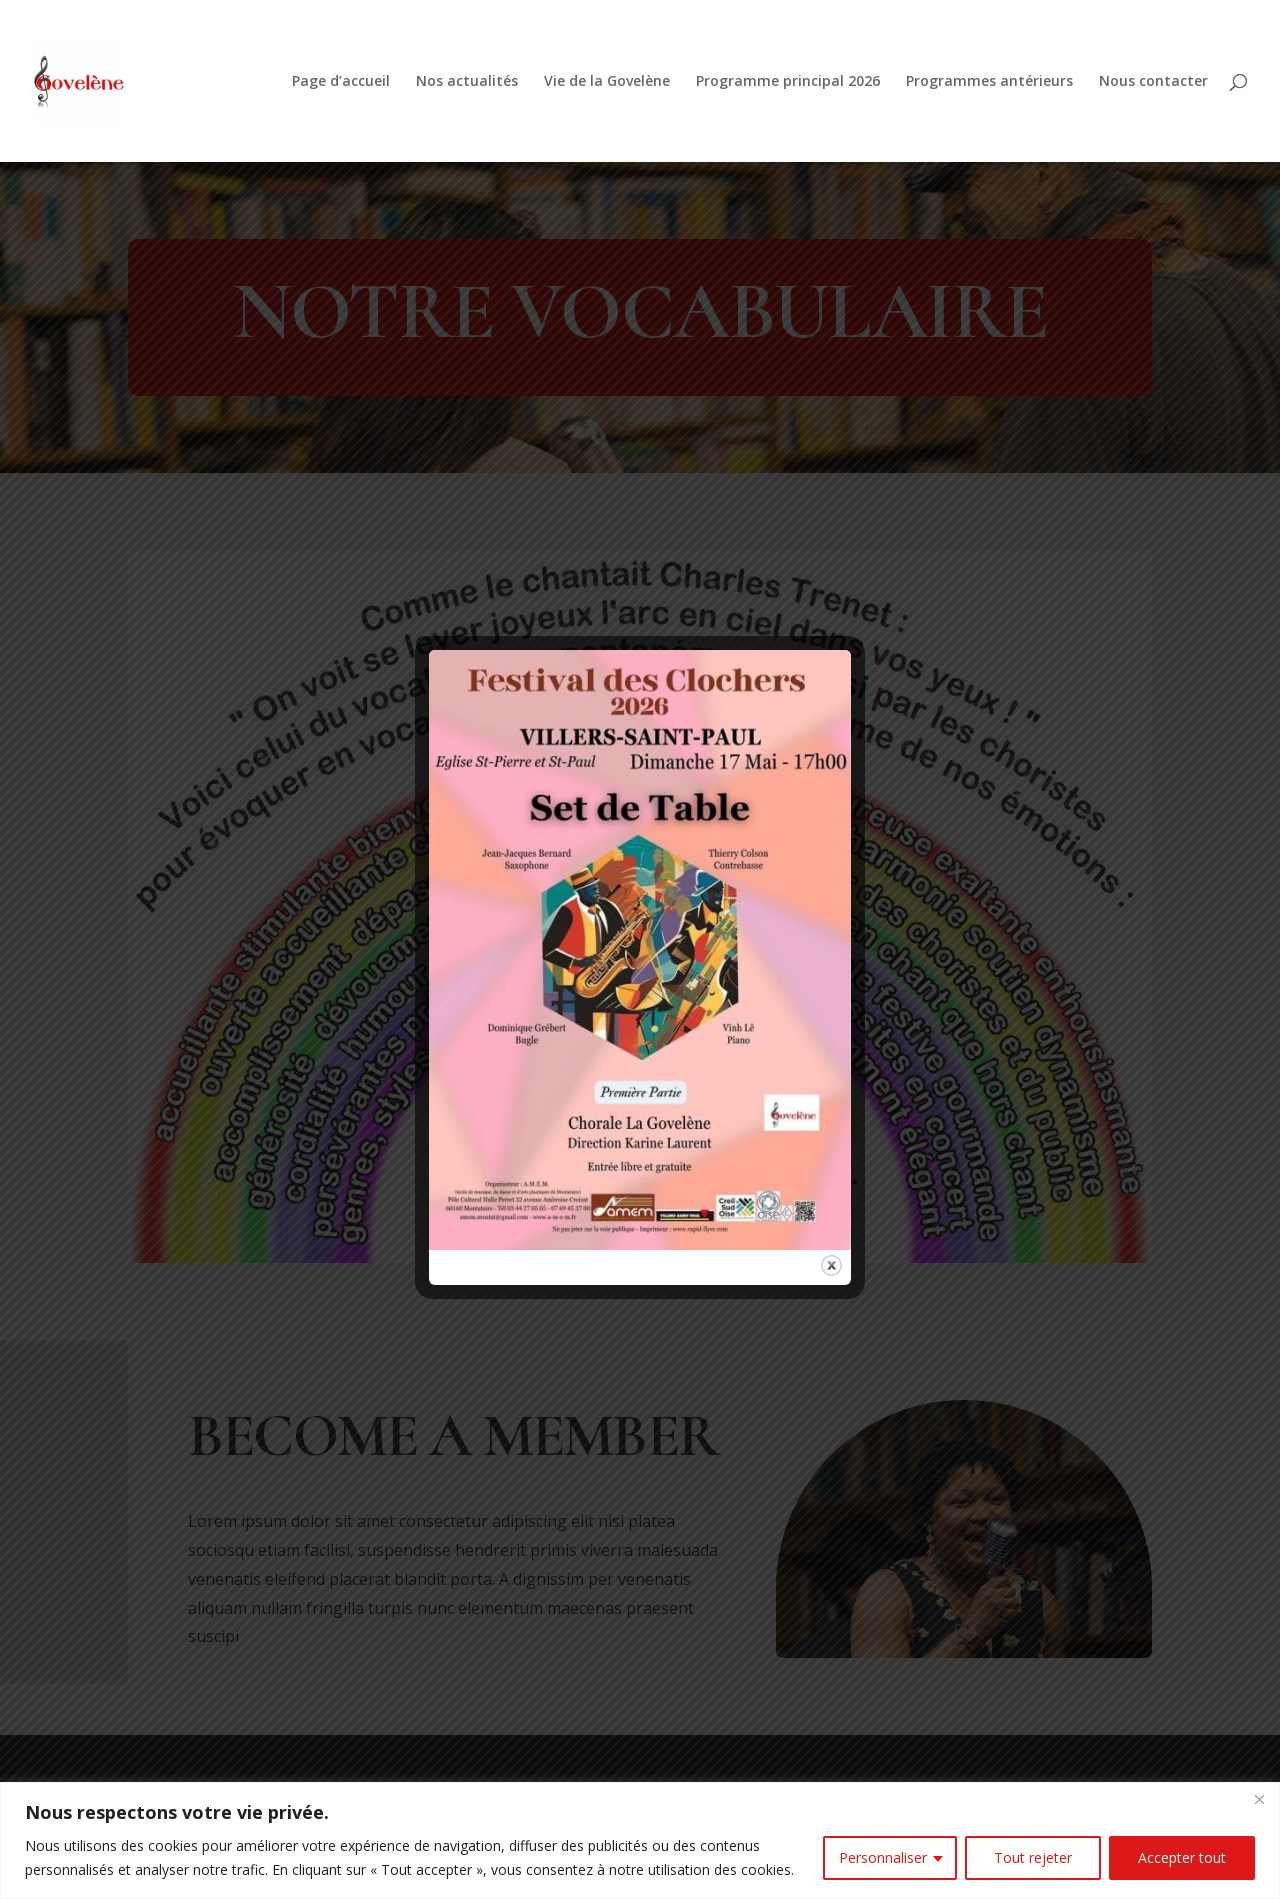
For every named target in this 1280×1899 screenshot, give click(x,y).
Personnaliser (883, 1857)
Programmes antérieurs (989, 82)
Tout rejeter (1033, 1857)
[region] (640, 1840)
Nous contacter (1153, 82)
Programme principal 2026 (788, 82)
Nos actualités (467, 82)
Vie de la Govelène (607, 82)
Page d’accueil (341, 82)
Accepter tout (1182, 1857)
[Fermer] (1259, 1799)
